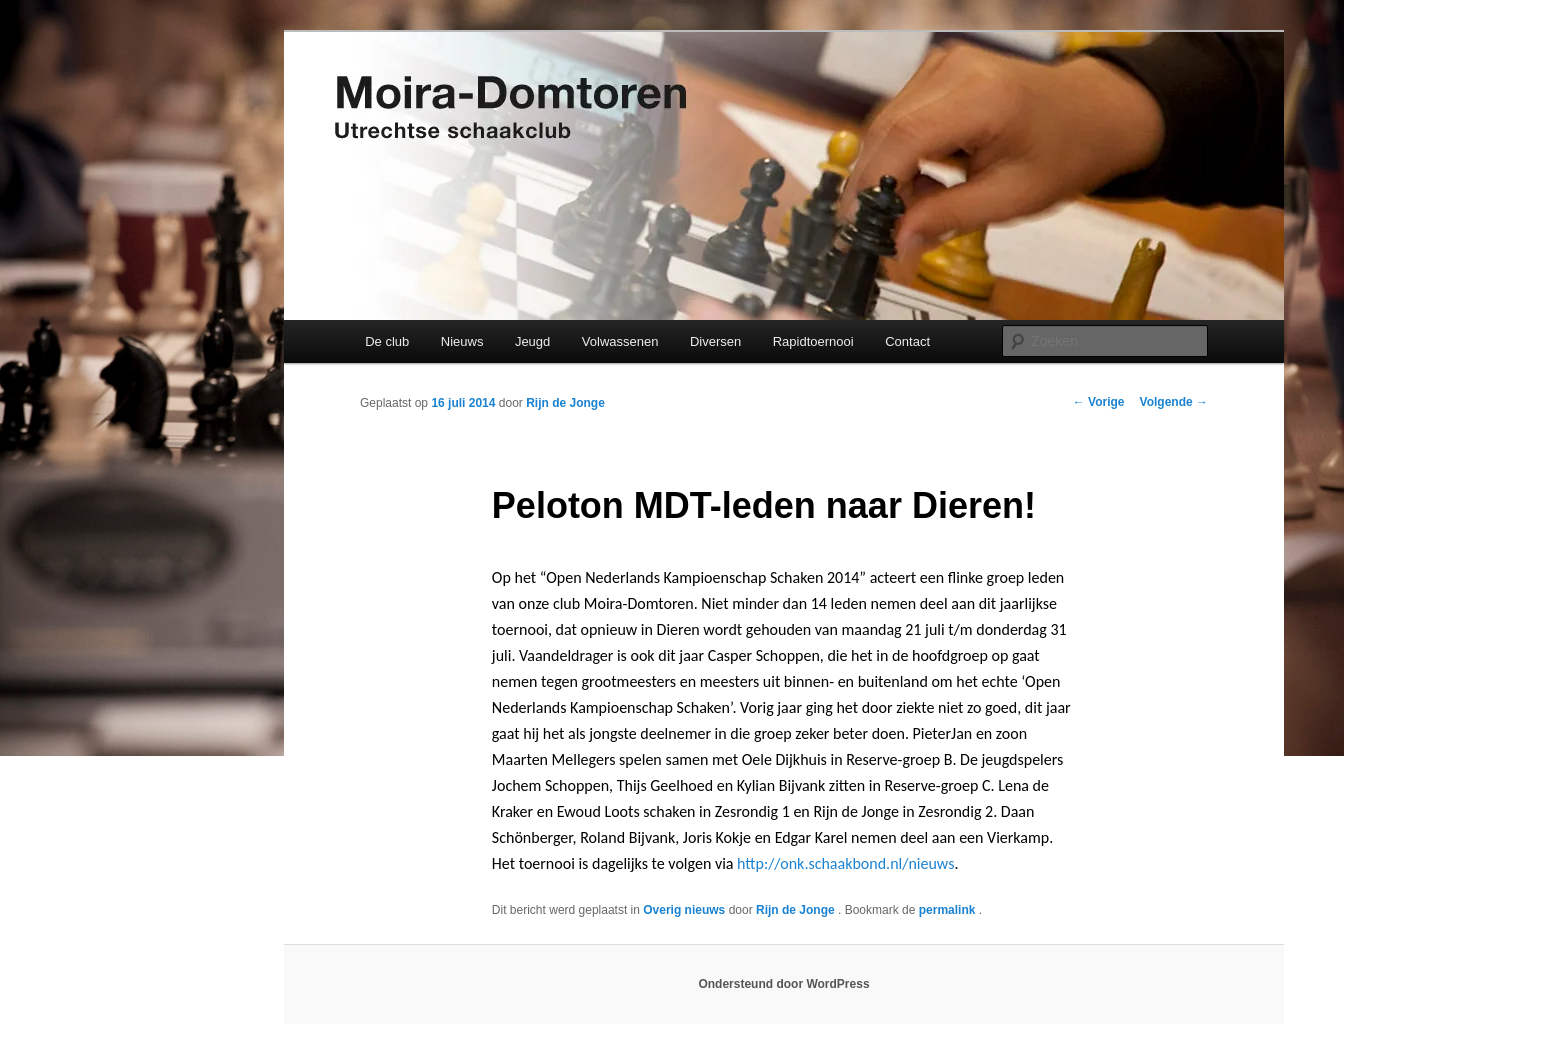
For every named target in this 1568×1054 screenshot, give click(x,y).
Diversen (715, 341)
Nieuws (462, 341)
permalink (949, 910)
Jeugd (532, 341)
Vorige (1099, 402)
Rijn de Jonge (565, 403)
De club (387, 341)
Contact (907, 341)
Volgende (1174, 402)
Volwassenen (620, 341)
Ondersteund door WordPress (783, 984)
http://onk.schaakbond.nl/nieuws (845, 863)
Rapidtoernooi (813, 341)
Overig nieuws (684, 910)
